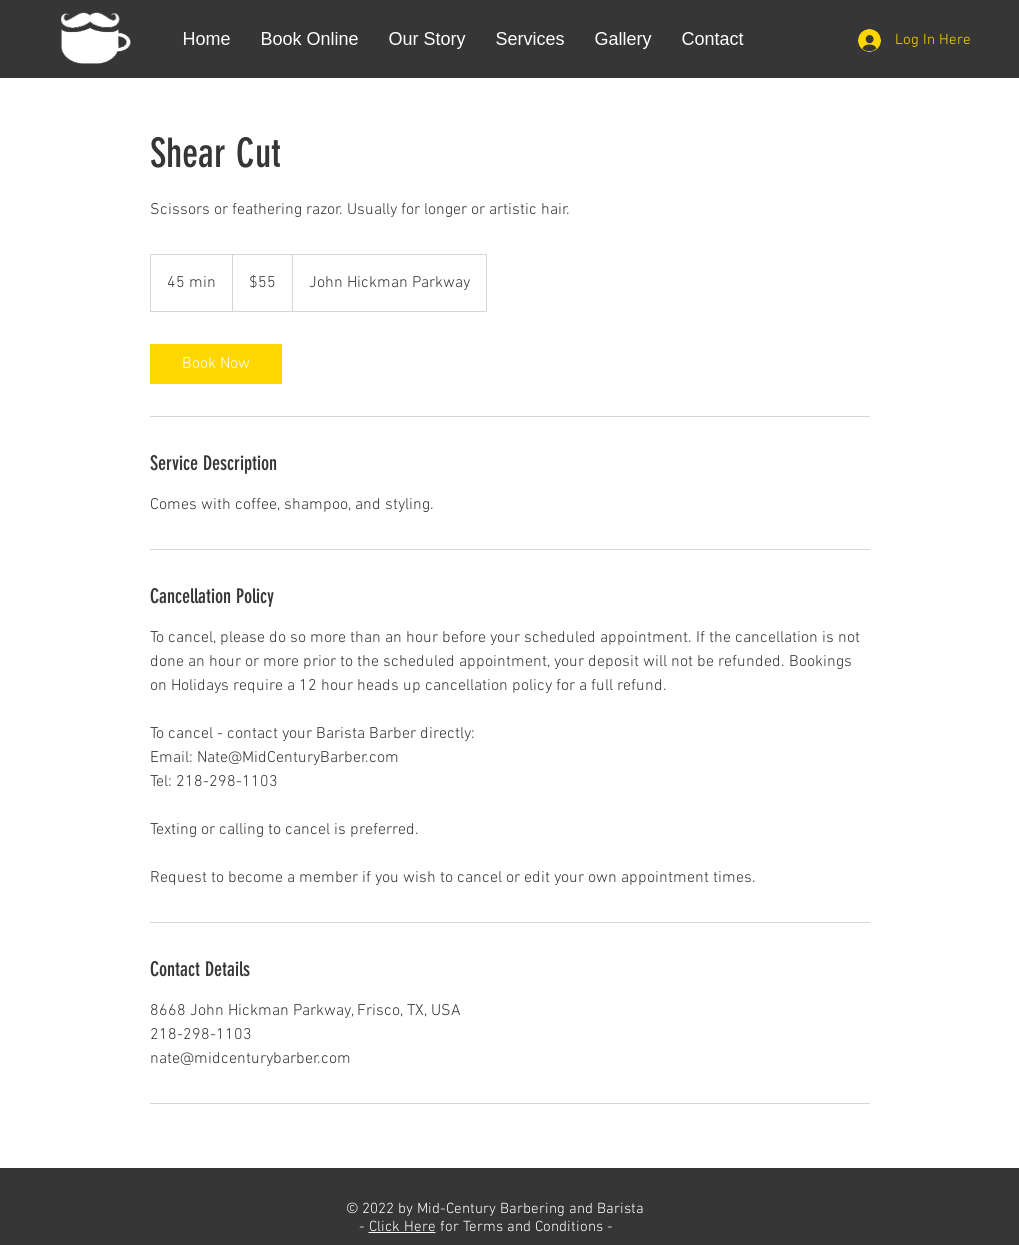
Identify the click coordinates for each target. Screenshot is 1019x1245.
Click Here (402, 1227)
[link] (216, 364)
